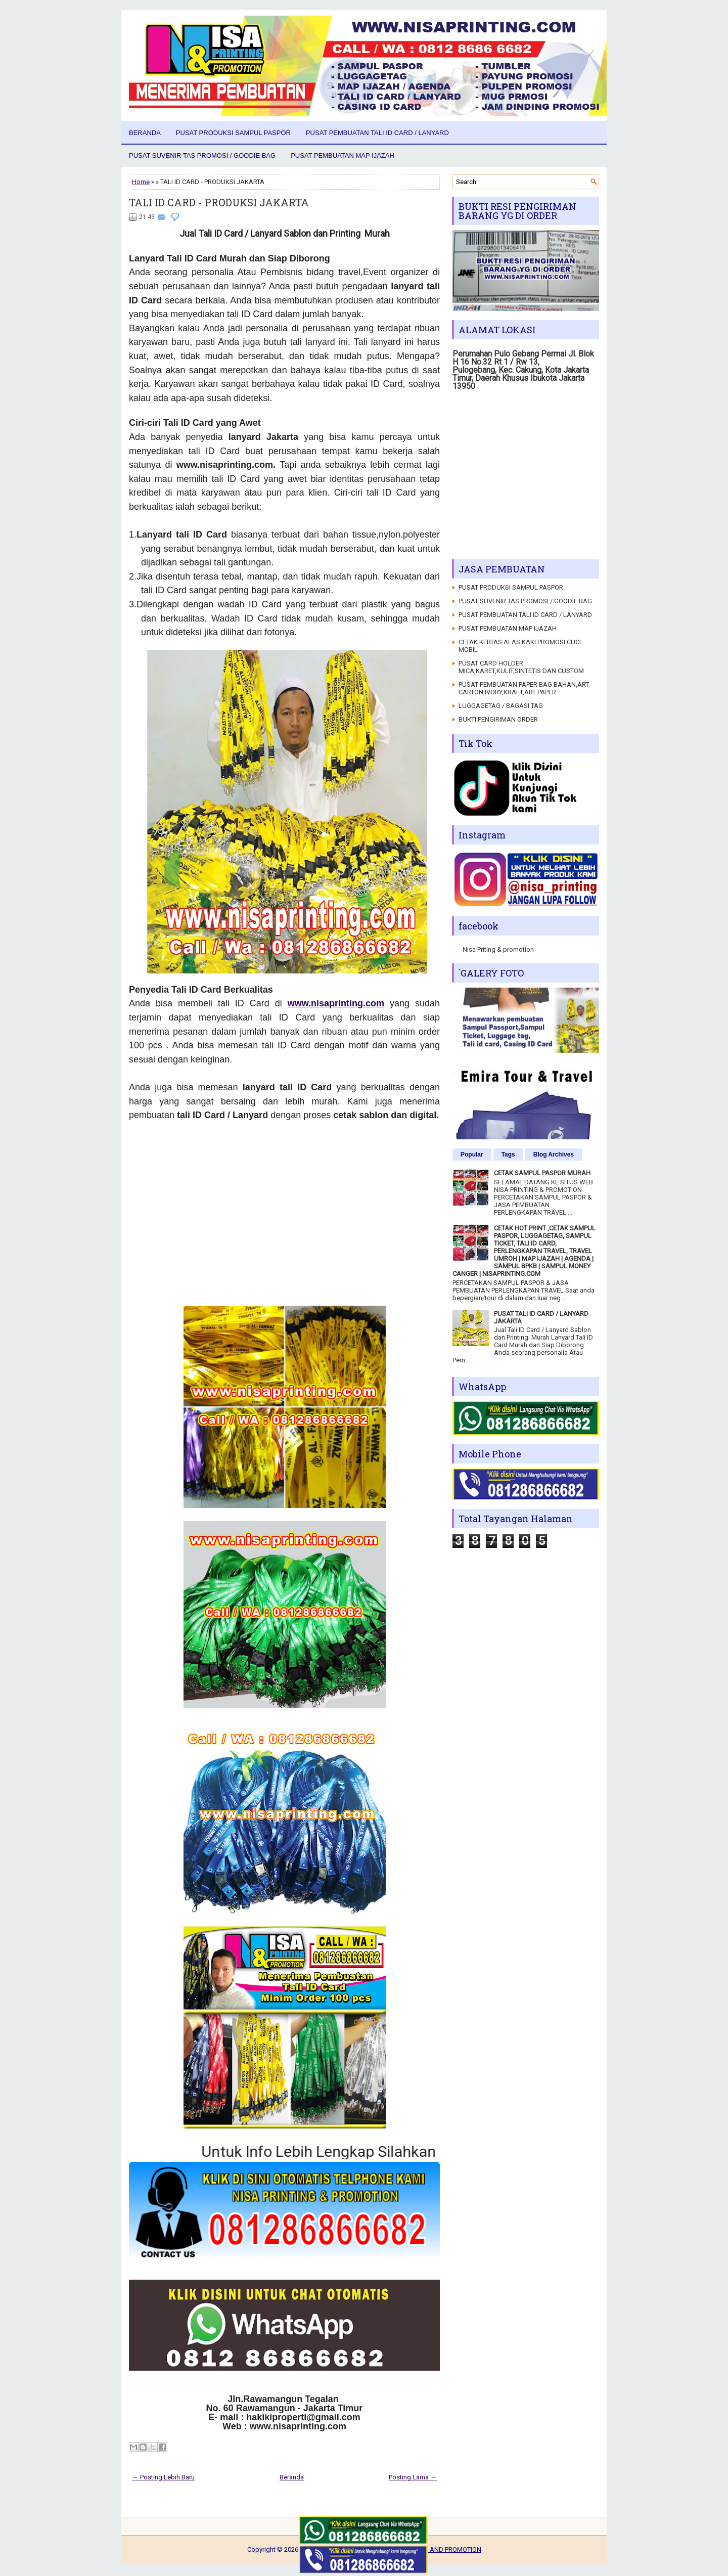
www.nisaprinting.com (336, 1003)
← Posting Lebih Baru (163, 2477)
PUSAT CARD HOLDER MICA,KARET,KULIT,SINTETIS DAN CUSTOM (521, 667)
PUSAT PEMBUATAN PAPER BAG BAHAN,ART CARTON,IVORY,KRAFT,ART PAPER (524, 688)
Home (141, 182)
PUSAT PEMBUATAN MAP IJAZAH (342, 155)
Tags (508, 1154)
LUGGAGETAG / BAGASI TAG (501, 705)
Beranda (145, 133)
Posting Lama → (413, 2477)
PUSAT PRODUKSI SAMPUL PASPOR (233, 133)
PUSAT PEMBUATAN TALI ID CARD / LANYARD (377, 133)
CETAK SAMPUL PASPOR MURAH (542, 1173)
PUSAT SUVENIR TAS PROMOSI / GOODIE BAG (202, 155)
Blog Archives (553, 1154)
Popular (472, 1154)
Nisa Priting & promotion (498, 949)
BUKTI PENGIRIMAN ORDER (498, 719)
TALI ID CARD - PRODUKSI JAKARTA (219, 202)
